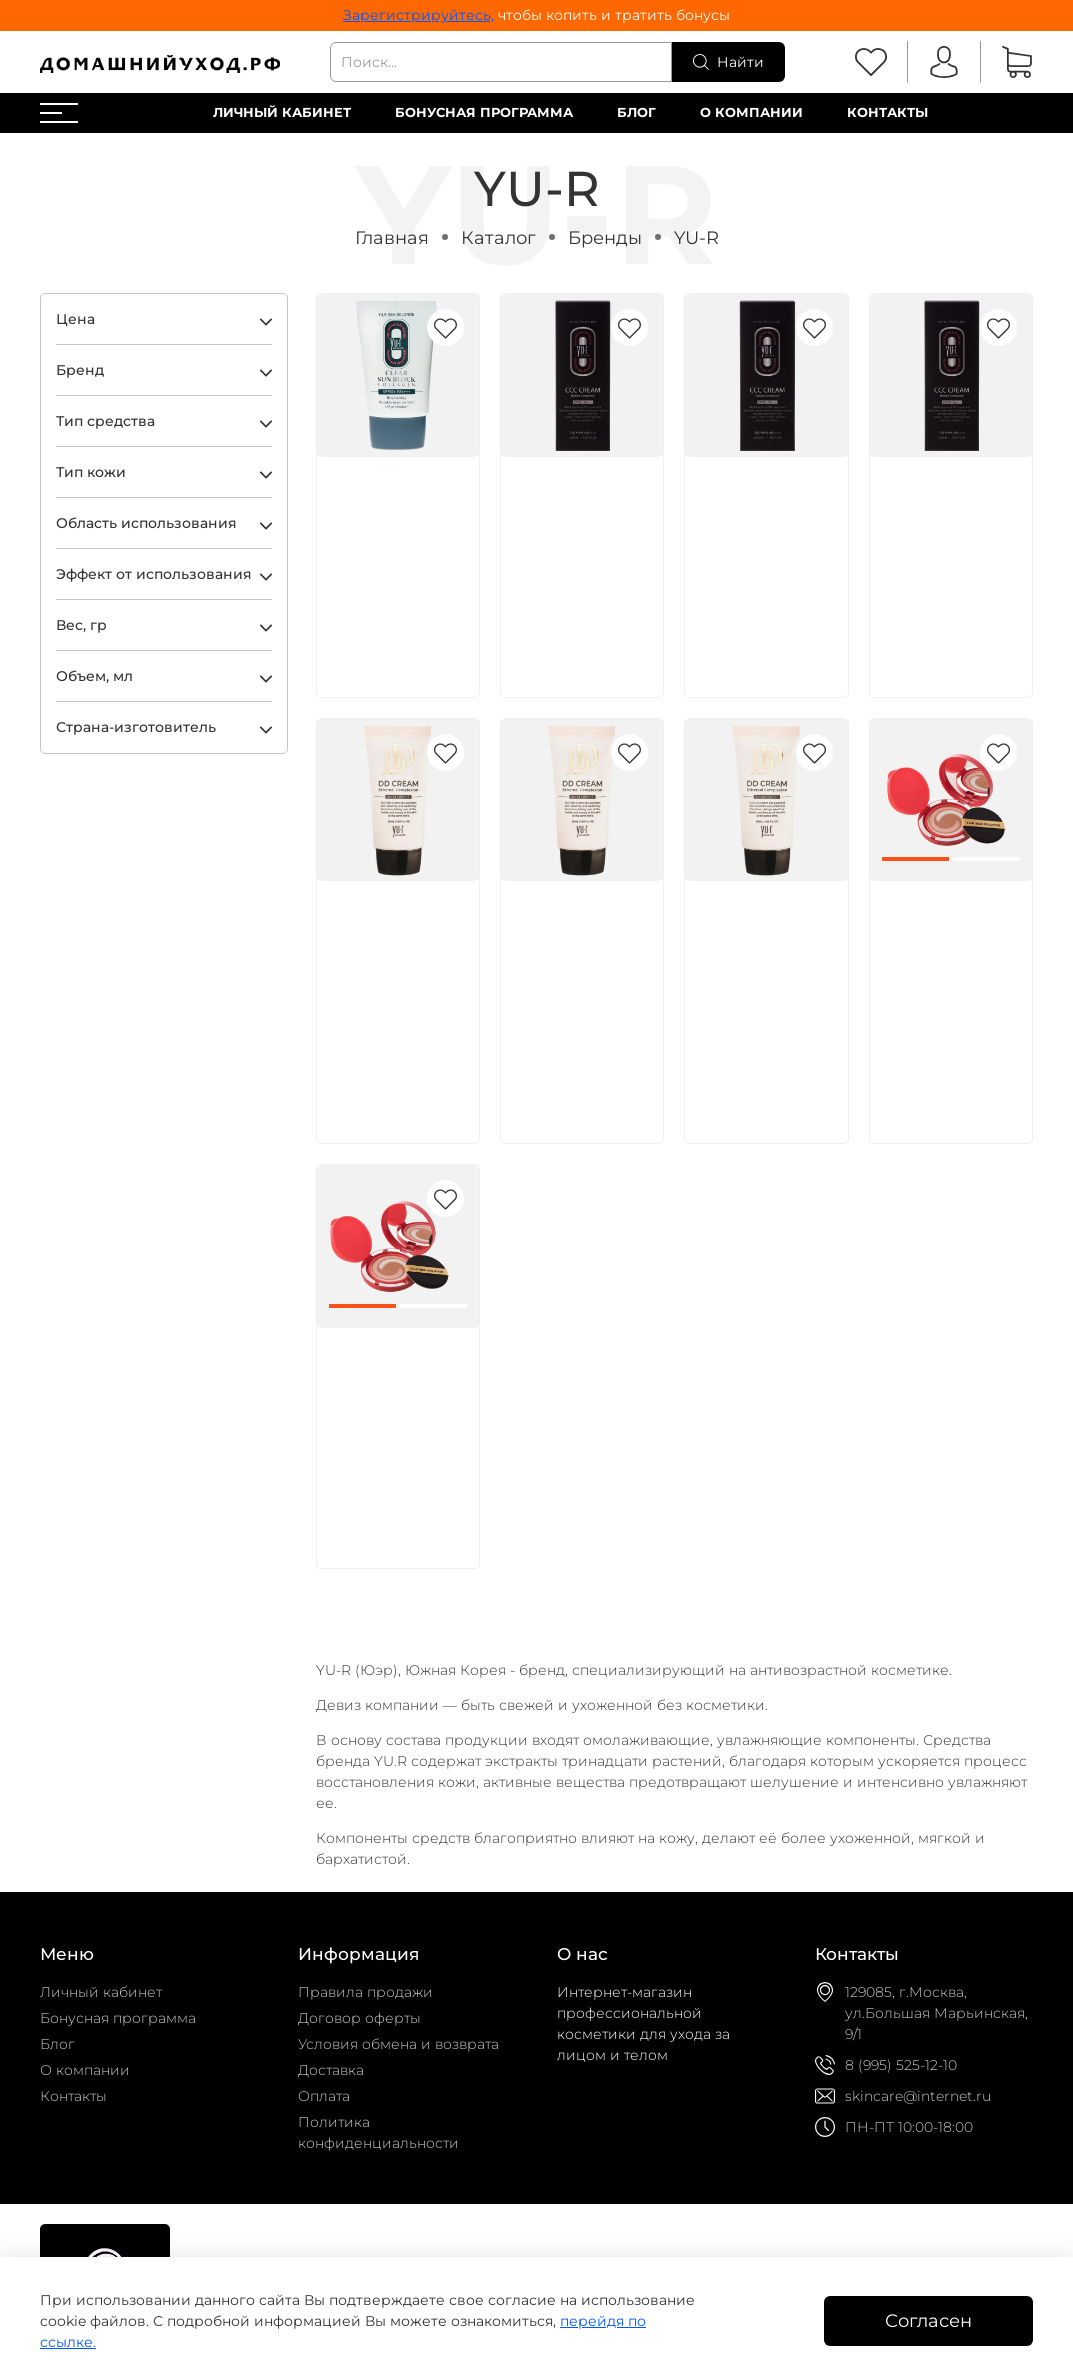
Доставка (331, 2070)
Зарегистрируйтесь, (418, 15)
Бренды (605, 237)
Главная (392, 237)
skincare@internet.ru (918, 2096)
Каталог (498, 237)
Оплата (324, 2096)
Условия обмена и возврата (398, 2044)
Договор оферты (359, 2018)
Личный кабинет (282, 112)
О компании (751, 112)
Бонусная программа (484, 112)
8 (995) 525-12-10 (901, 2065)
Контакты (887, 112)
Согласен (928, 2320)
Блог (636, 112)
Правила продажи (365, 1992)
